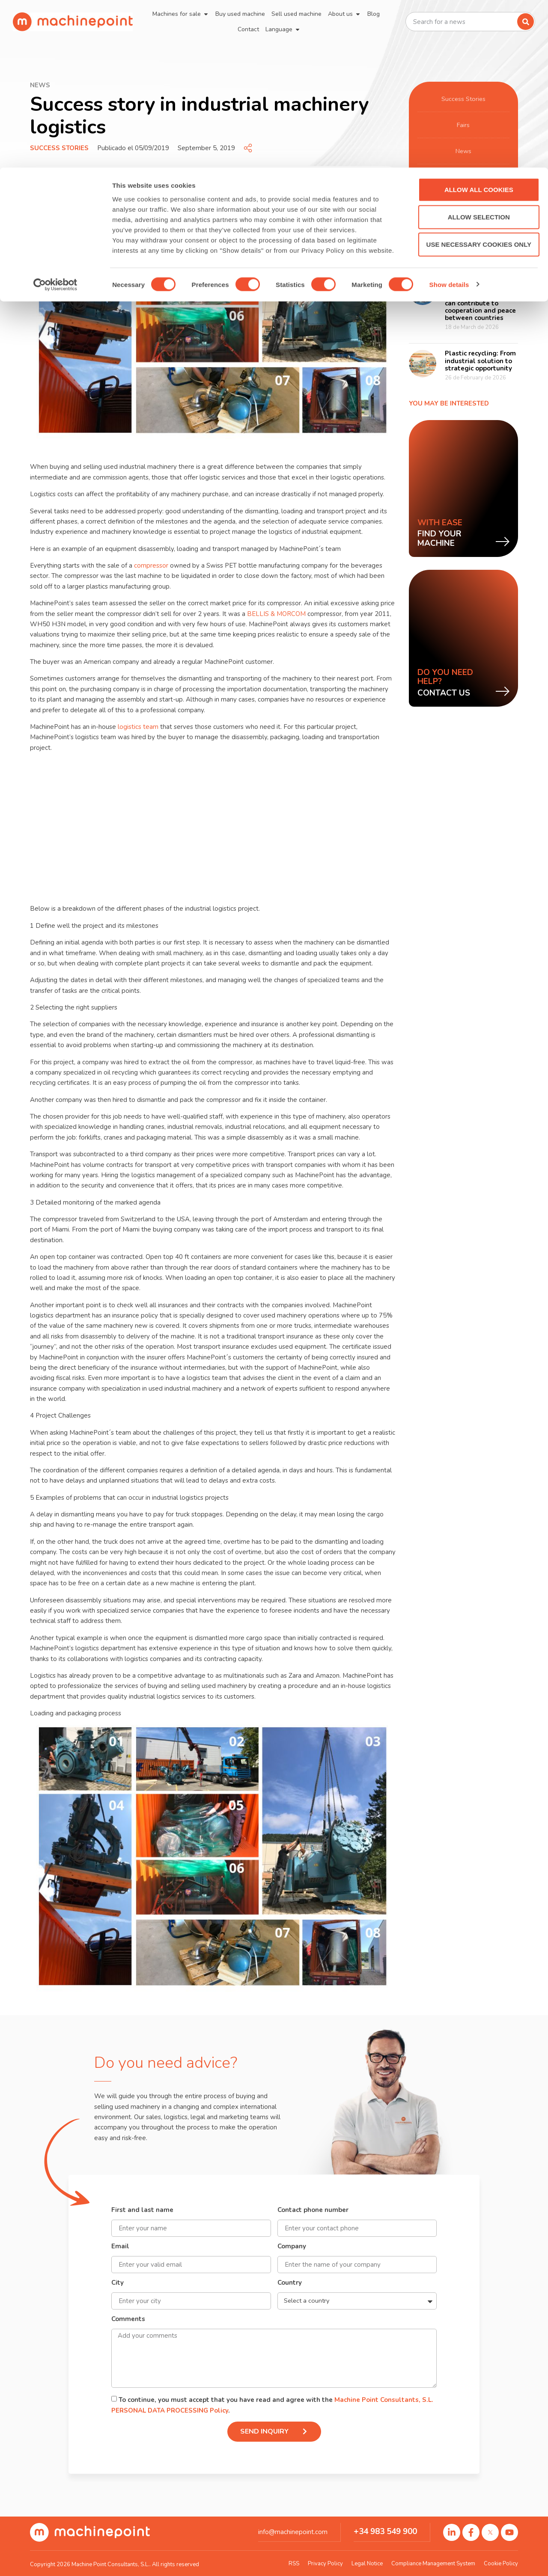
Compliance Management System (433, 2563)
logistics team (138, 726)
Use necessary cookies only (476, 76)
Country (289, 2283)
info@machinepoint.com (293, 2532)
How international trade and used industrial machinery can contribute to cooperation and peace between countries (480, 299)
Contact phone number (312, 2210)
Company (291, 2246)
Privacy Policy (325, 2563)
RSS (294, 2563)
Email (120, 2246)
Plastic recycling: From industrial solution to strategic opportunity (480, 361)
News (463, 151)
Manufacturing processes (463, 177)
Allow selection (477, 49)
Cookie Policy (501, 2563)
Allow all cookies (476, 22)
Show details (449, 117)
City (117, 2283)
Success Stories (59, 148)
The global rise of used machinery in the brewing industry (481, 238)
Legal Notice (367, 2563)
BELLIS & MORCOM (276, 614)
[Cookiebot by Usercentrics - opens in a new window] (55, 117)
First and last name (142, 2210)
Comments (128, 2319)
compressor (151, 565)
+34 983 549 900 (385, 2532)
